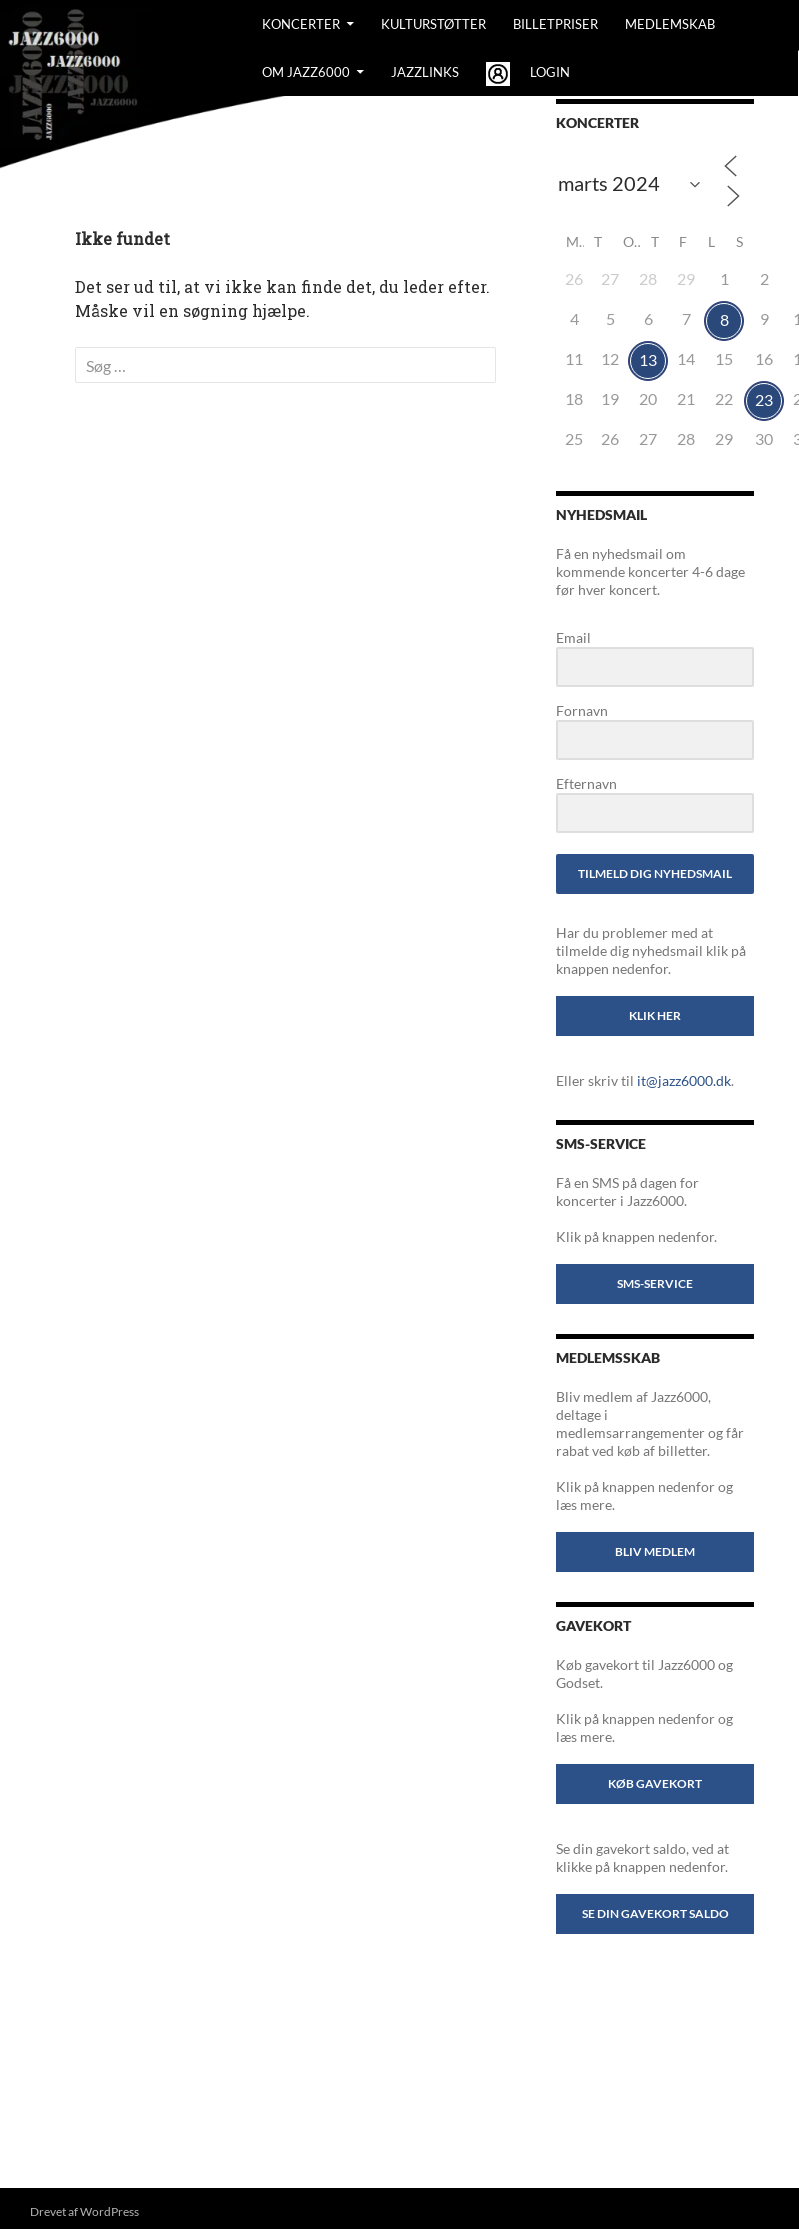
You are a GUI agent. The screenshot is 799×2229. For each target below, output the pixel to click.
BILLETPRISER (555, 24)
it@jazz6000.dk (684, 1080)
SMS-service (655, 1283)
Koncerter (301, 24)
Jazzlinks (425, 72)
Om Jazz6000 (306, 72)
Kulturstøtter (433, 24)
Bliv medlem (655, 1551)
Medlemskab (670, 24)
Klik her (655, 1015)
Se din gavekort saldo (655, 1913)
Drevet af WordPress (84, 2211)
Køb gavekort (655, 1783)
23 (764, 399)
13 (648, 359)
